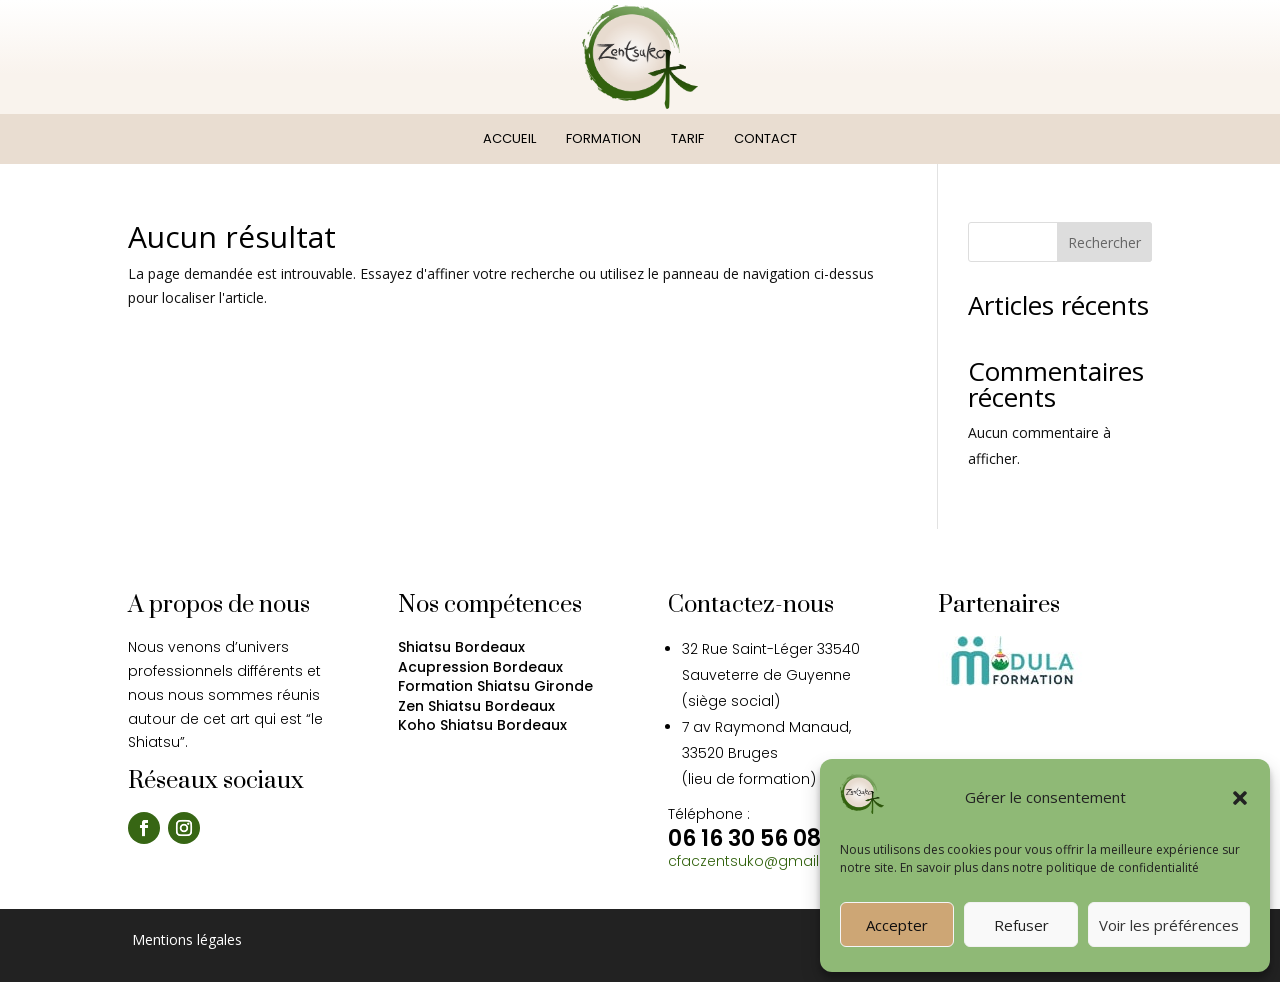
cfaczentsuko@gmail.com (762, 861)
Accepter (897, 925)
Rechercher (1104, 242)
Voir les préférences (1169, 925)
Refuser (1021, 925)
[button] (1240, 798)
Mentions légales (185, 939)
